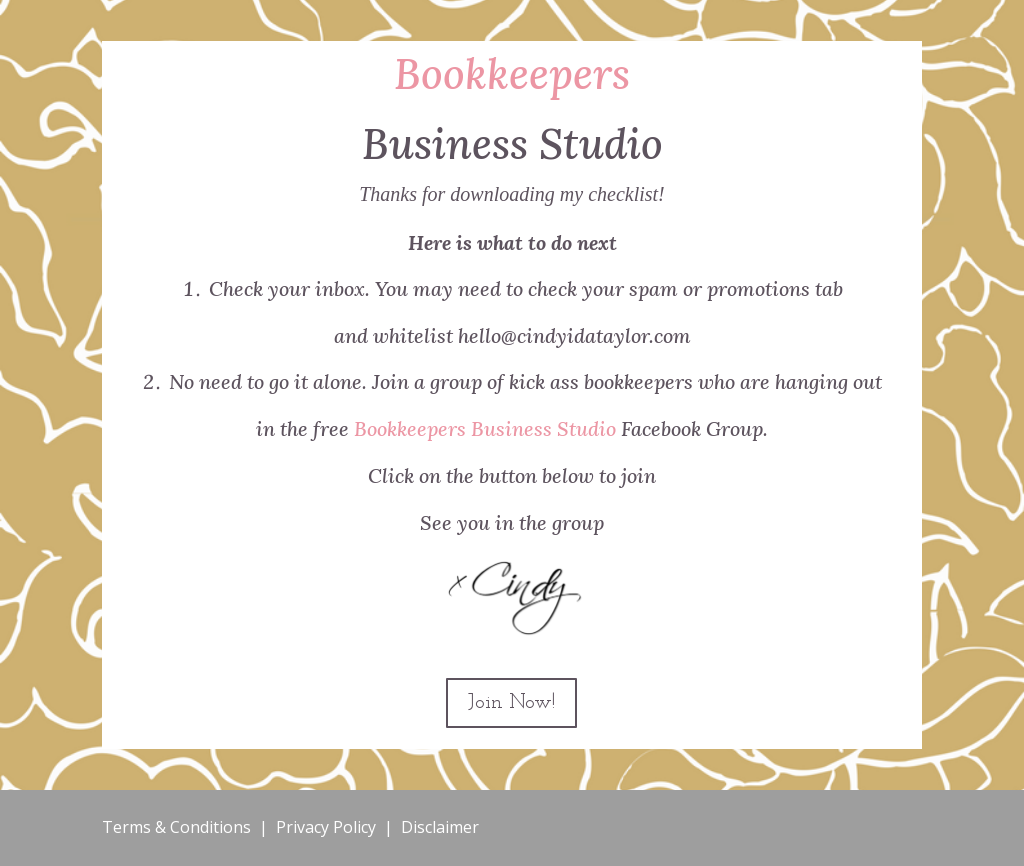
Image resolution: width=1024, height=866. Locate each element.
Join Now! (511, 703)
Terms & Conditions (176, 827)
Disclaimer (440, 827)
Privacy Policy (326, 827)
